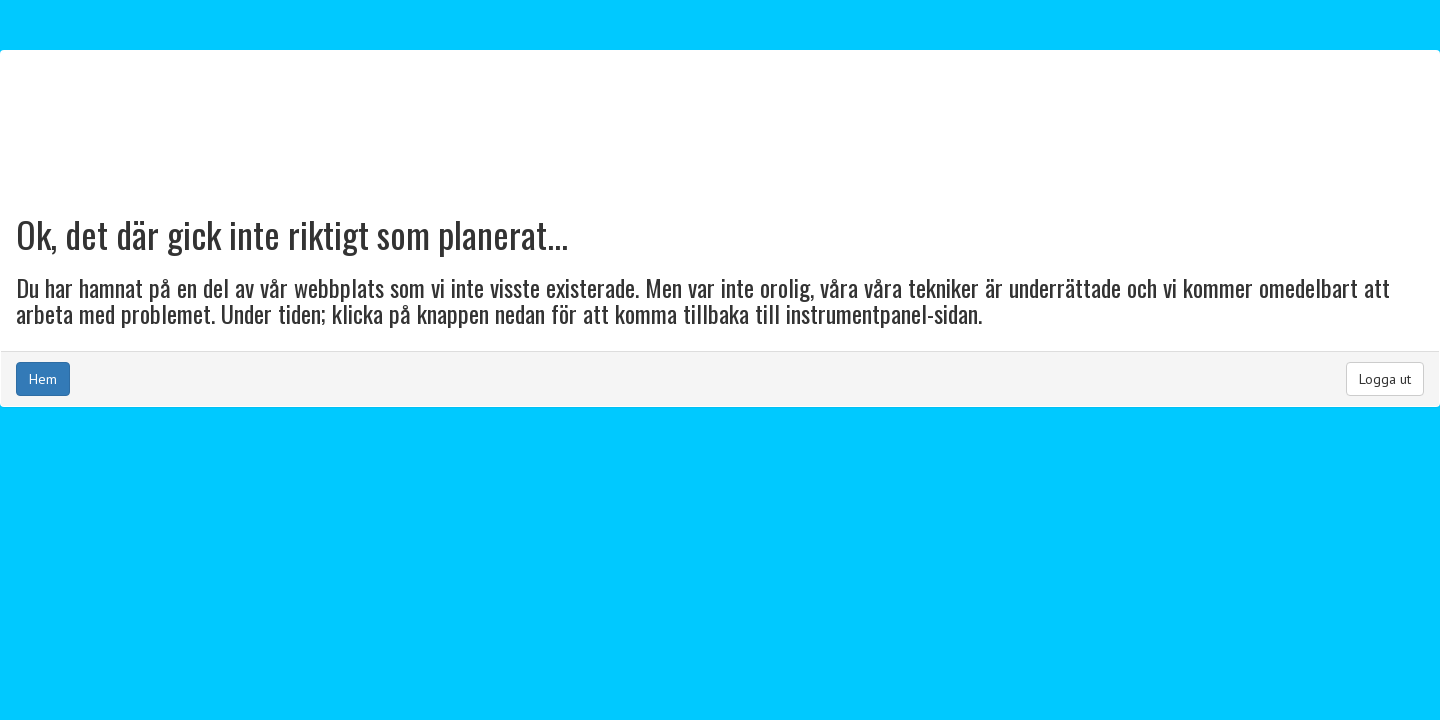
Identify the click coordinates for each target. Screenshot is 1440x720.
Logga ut (1385, 379)
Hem (43, 379)
